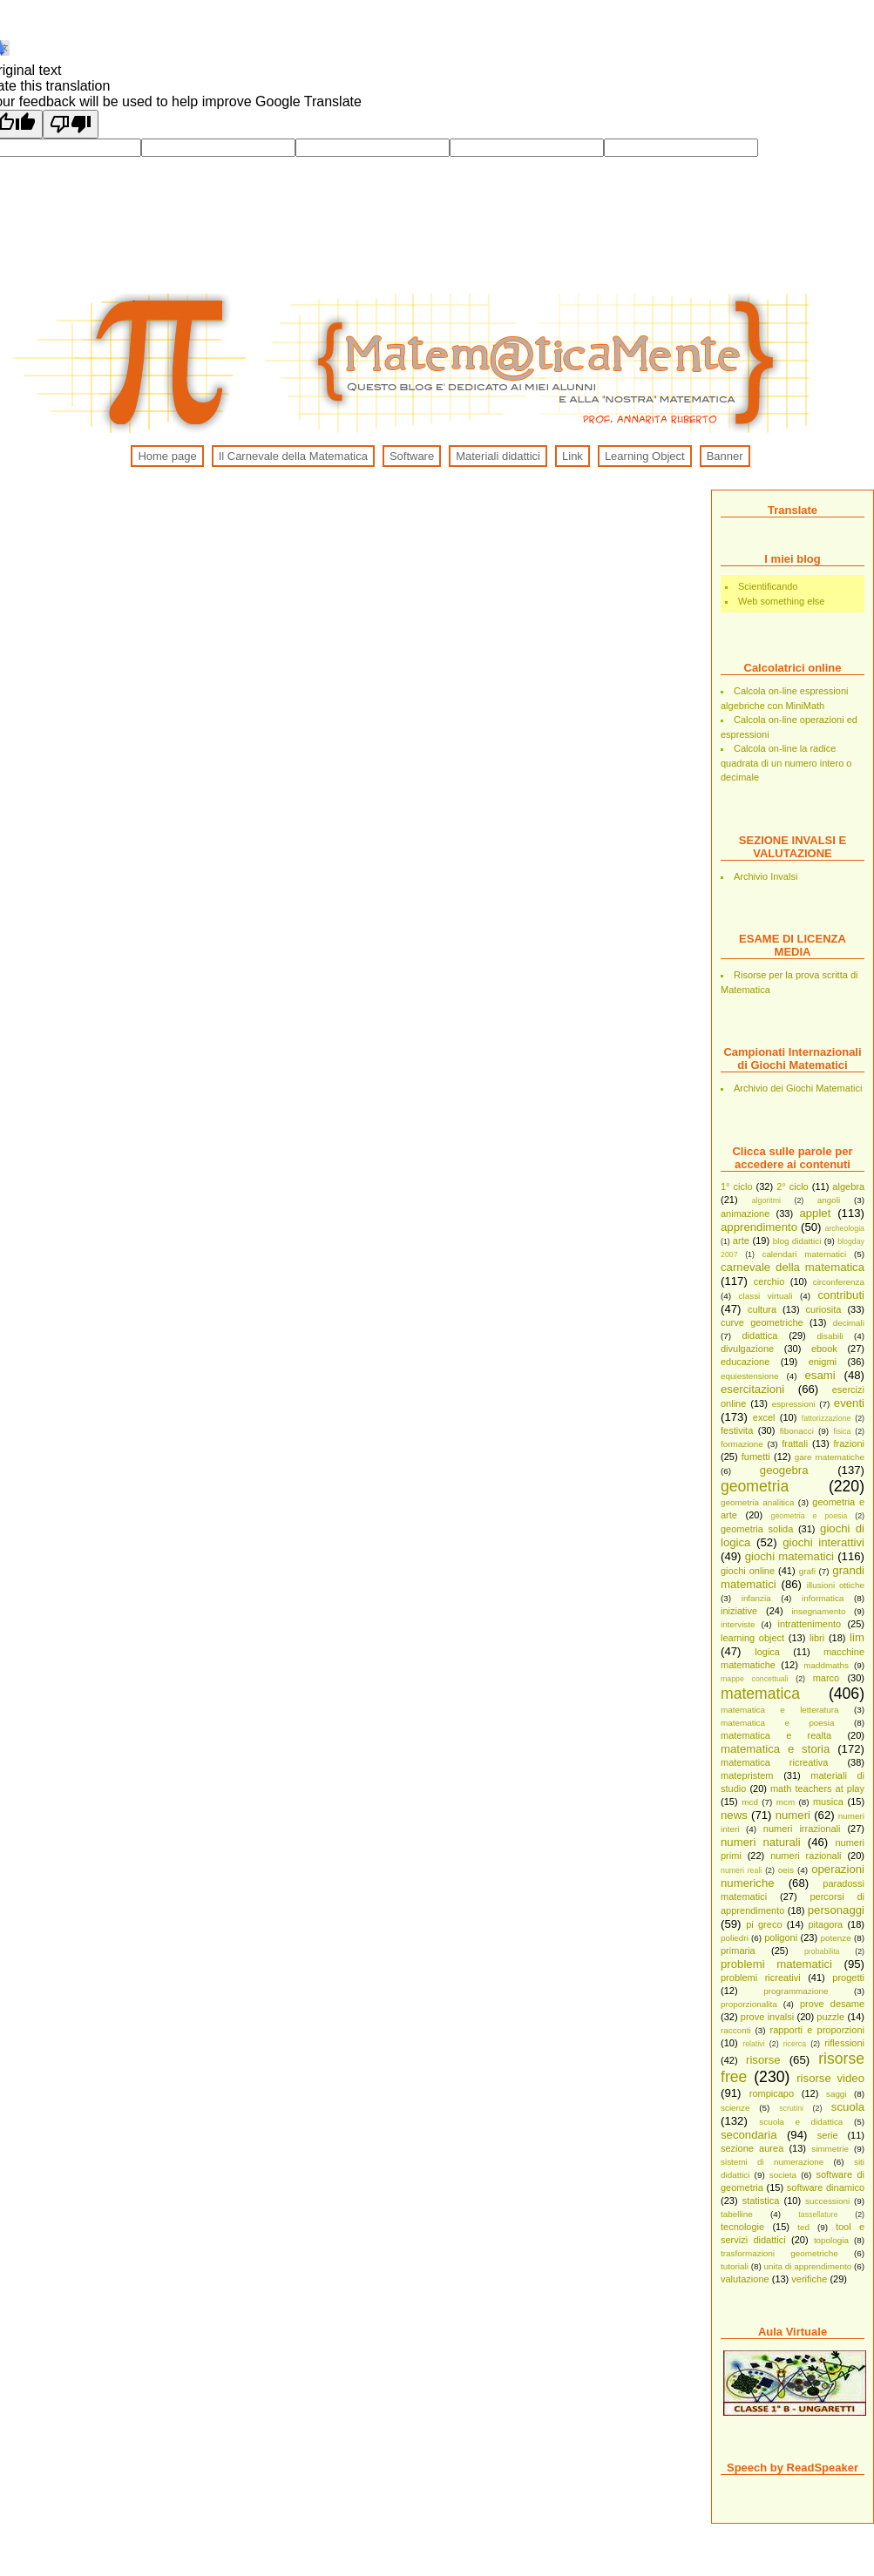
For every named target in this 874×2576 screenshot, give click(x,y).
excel (764, 1417)
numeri (793, 1815)
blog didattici (797, 1241)
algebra (848, 1186)
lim (857, 1637)
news (734, 1815)
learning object (752, 1638)
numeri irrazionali (802, 1828)
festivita (737, 1430)
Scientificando (768, 586)
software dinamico (825, 2187)
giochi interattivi (823, 1542)
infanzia (756, 1598)
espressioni (794, 1404)
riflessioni (844, 2043)
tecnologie (742, 2226)
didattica (759, 1335)
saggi (836, 2094)
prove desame (832, 2003)
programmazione (795, 1991)
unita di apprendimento (808, 2266)
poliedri (735, 1938)
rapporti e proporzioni (817, 2030)
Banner (725, 456)
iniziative (739, 1611)
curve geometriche (762, 1322)
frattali (795, 1443)
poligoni (780, 1937)
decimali (848, 1323)
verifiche (809, 2279)
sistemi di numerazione (772, 2162)
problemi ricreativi (761, 1977)
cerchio (769, 1281)
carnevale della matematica (792, 1267)
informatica (823, 1598)
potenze (836, 1938)
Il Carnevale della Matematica (293, 456)
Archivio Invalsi (765, 876)
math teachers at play (817, 1788)
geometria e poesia (809, 1515)
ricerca (794, 2043)
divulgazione (747, 1348)
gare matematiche (829, 1457)
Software (412, 456)
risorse (763, 2059)
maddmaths (826, 1665)
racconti (736, 2030)
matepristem (747, 1775)
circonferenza (838, 1282)
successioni (827, 2201)
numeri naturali (761, 1842)
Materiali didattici (498, 456)
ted (803, 2227)
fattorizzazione (826, 1418)
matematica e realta (776, 1735)
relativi (753, 2043)
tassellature (817, 2214)
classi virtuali (766, 1296)
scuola (847, 2106)
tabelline (737, 2214)
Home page (167, 456)
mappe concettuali (755, 1678)
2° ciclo (792, 1186)
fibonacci (797, 1431)
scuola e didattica (801, 2121)
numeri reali (741, 1870)
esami (819, 1375)
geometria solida (757, 1529)
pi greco (764, 1924)
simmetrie (830, 2148)
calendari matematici (804, 1254)
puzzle (830, 2016)
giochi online (748, 1570)
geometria (755, 1486)
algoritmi (766, 1200)
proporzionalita (749, 2004)
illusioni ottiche (835, 1585)
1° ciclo (737, 1186)
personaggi (836, 1910)
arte (741, 1240)
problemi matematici (776, 1964)
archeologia (844, 1228)
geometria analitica (758, 1502)
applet (814, 1213)
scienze (735, 2108)
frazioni (849, 1443)
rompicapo (771, 2093)
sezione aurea (752, 2148)
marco (826, 1678)
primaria (738, 1950)
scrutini (791, 2108)
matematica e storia (775, 1748)
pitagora (825, 1924)
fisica (841, 1431)
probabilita (822, 1951)
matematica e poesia (777, 1722)
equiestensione (749, 1376)
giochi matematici (789, 1556)
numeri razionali (805, 1855)
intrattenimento (809, 1624)
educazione (745, 1361)
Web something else (781, 601)
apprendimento (759, 1227)
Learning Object (645, 456)
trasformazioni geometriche (779, 2253)
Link (572, 456)
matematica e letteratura (780, 1709)
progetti (848, 1977)
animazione (745, 1213)
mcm (785, 1802)
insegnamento (818, 1611)
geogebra (784, 1470)
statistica (761, 2200)
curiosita (824, 1309)
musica (828, 1801)
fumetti (756, 1456)
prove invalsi (767, 2016)
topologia (831, 2240)
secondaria (749, 2134)
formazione (742, 1444)
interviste (738, 1624)
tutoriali (735, 2266)
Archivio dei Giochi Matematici (798, 1088)
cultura (762, 1309)
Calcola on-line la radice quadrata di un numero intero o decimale (786, 762)
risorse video (830, 2078)
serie (827, 2135)
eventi (849, 1403)
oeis (786, 1870)
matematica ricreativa (774, 1762)
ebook (824, 1348)
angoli (828, 1200)
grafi (807, 1571)
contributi (841, 1295)
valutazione (745, 2279)
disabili (829, 1336)
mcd (750, 1802)
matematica (760, 1693)
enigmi (823, 1361)
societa (782, 2175)
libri (817, 1638)
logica (767, 1651)
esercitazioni (752, 1389)
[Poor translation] (70, 124)
